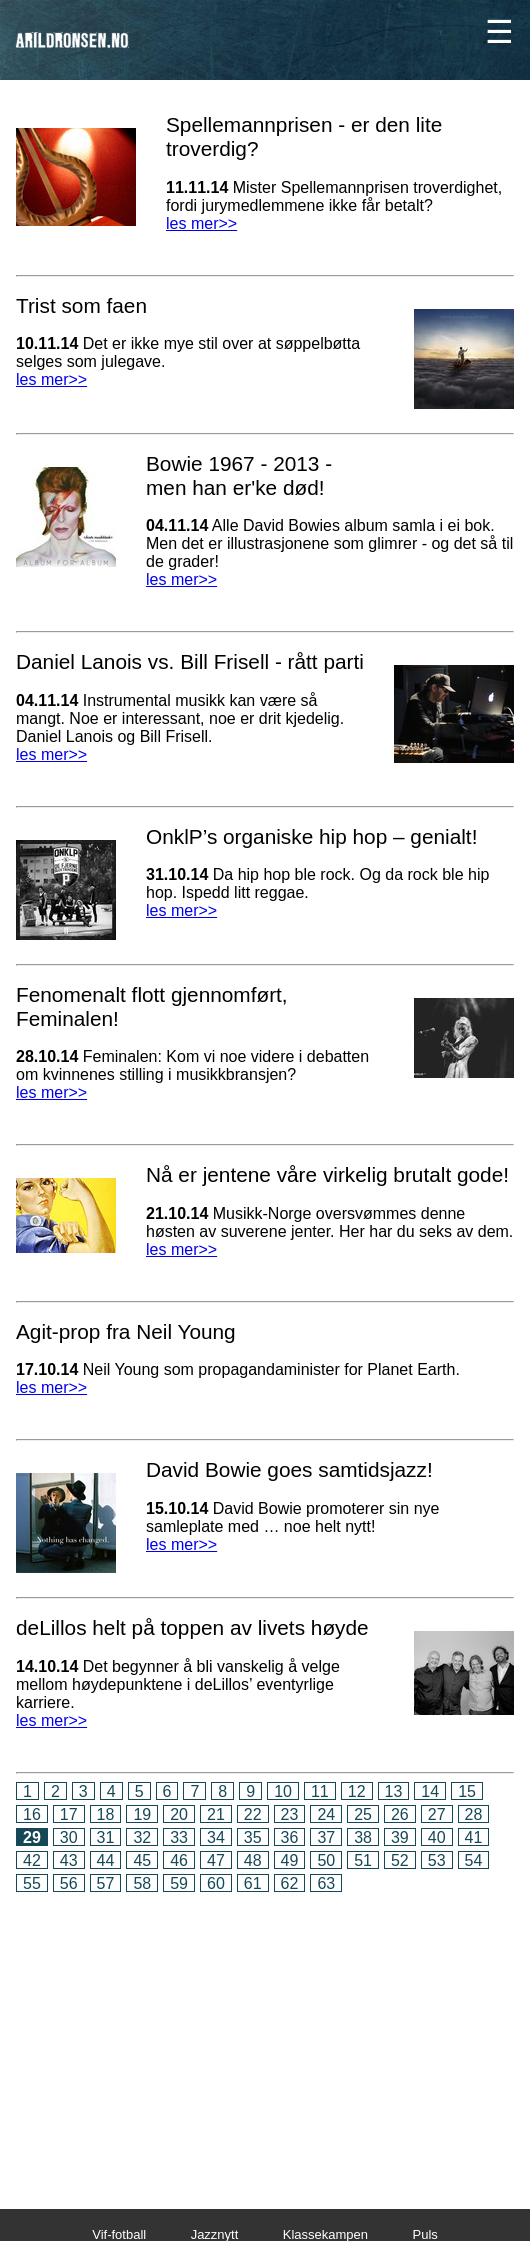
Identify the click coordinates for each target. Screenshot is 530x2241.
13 (394, 1791)
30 (69, 1837)
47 (216, 1860)
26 (400, 1814)
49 (290, 1860)
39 (400, 1837)
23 (290, 1814)
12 (357, 1791)
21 (216, 1814)
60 (216, 1883)
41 (474, 1837)
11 (320, 1791)
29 (32, 1837)
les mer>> (201, 223)
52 (400, 1860)
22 (253, 1814)
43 (69, 1860)
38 (363, 1837)
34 (216, 1837)
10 (283, 1791)
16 (32, 1814)
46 (179, 1860)
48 (253, 1860)
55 (32, 1883)
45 (142, 1860)
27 (437, 1814)
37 (326, 1837)
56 (69, 1883)
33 (179, 1837)
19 (142, 1814)
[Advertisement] (265, 2037)
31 (106, 1837)
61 (253, 1883)
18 (106, 1814)
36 (290, 1837)
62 (290, 1883)
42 (32, 1860)
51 (363, 1860)
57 (106, 1883)
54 (474, 1860)
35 (253, 1837)
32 (142, 1837)
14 (430, 1791)
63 (326, 1883)
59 (179, 1883)
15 (467, 1791)
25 (363, 1814)
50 (326, 1860)
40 (437, 1837)
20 (179, 1814)
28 (474, 1814)
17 (69, 1814)
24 (326, 1814)
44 (106, 1860)
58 (142, 1883)
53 (437, 1860)
